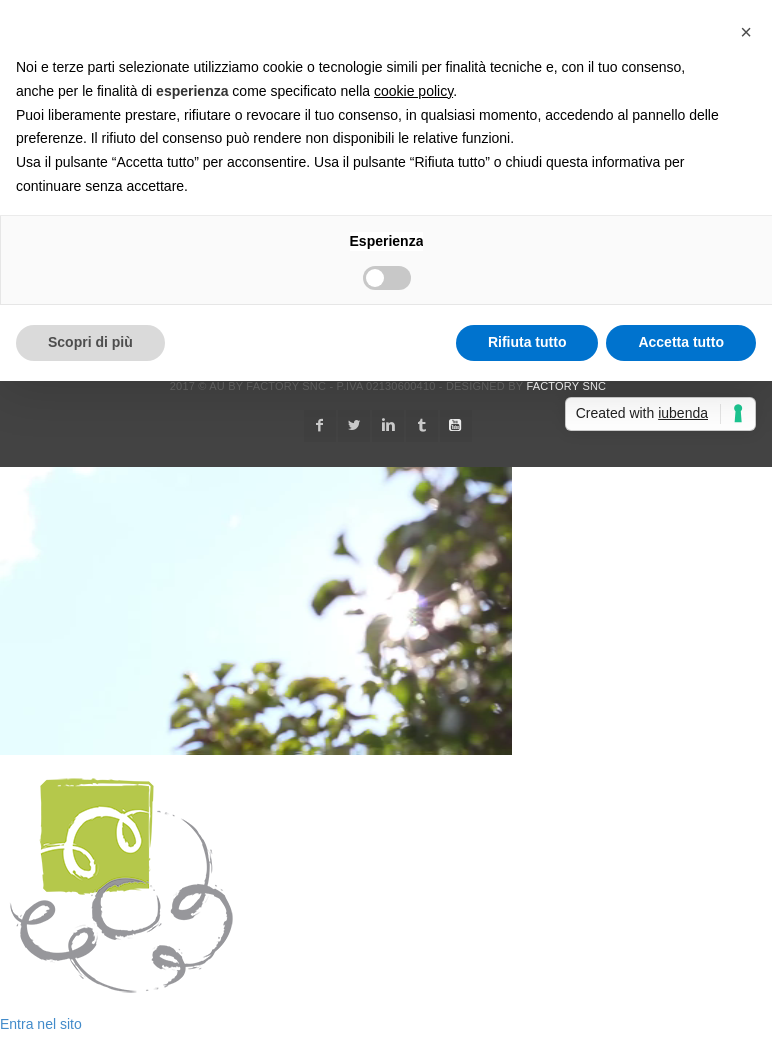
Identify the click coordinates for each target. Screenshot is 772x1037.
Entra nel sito (41, 1024)
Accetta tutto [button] (681, 342)
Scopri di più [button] (90, 342)
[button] (746, 32)
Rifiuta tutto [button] (527, 342)
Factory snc (566, 386)
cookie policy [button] (413, 91)
